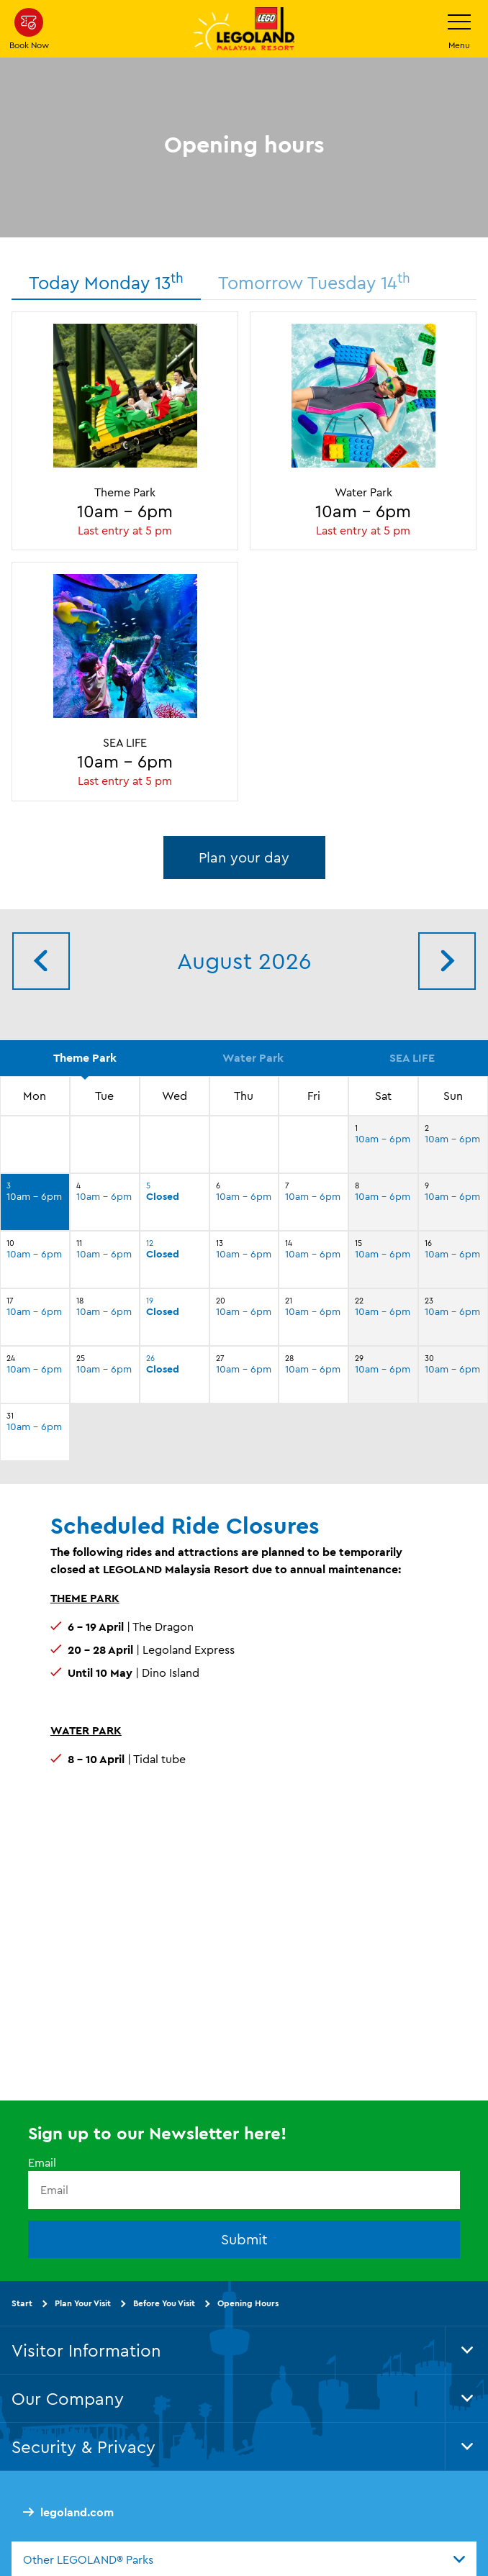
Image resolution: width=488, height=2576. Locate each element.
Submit (244, 2239)
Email (42, 2162)
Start (22, 2303)
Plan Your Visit (83, 2303)
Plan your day (244, 857)
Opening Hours (248, 2303)
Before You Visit (164, 2303)
